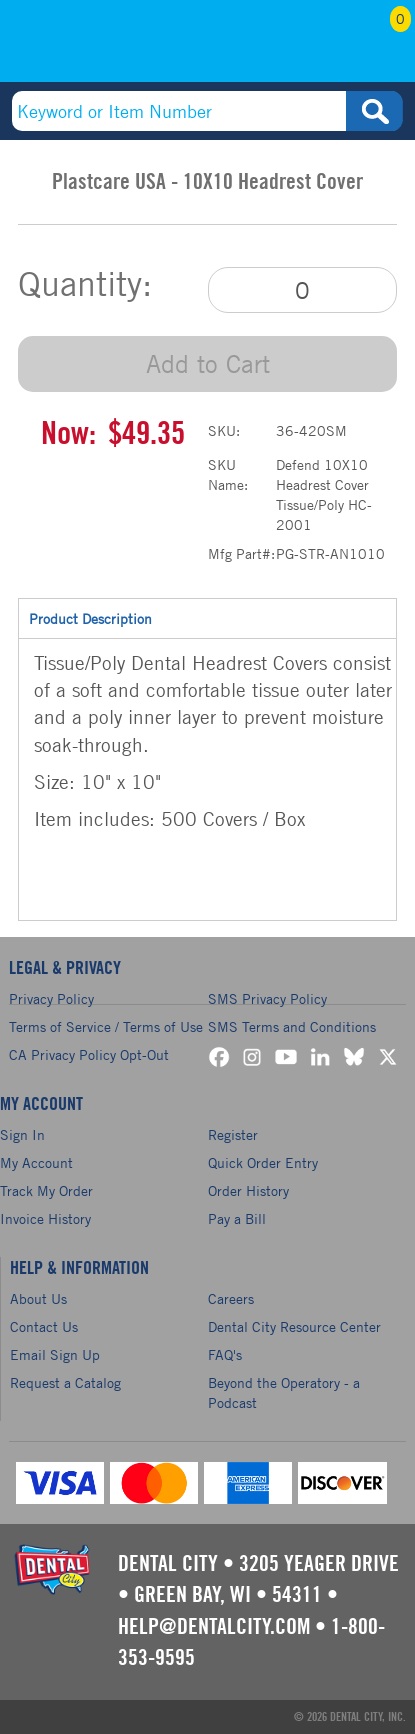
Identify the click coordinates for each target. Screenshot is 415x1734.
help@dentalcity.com (214, 1627)
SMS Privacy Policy (267, 998)
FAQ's (225, 1354)
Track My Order (46, 1190)
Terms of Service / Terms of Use (106, 1026)
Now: (68, 434)
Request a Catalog (65, 1382)
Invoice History (45, 1218)
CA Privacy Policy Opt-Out (89, 1054)
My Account (324, 47)
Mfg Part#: (241, 553)
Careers (231, 1298)
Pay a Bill (237, 1218)
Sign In (22, 1134)
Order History (248, 1190)
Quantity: (85, 284)
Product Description (207, 618)
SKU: (224, 430)
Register (233, 1134)
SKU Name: (228, 474)
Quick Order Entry (263, 1162)
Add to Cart (208, 363)
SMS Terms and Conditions (292, 1026)
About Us (38, 1298)
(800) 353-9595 (94, 47)
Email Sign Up (55, 1354)
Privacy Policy (51, 998)
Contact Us (44, 1326)
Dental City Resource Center (294, 1326)
